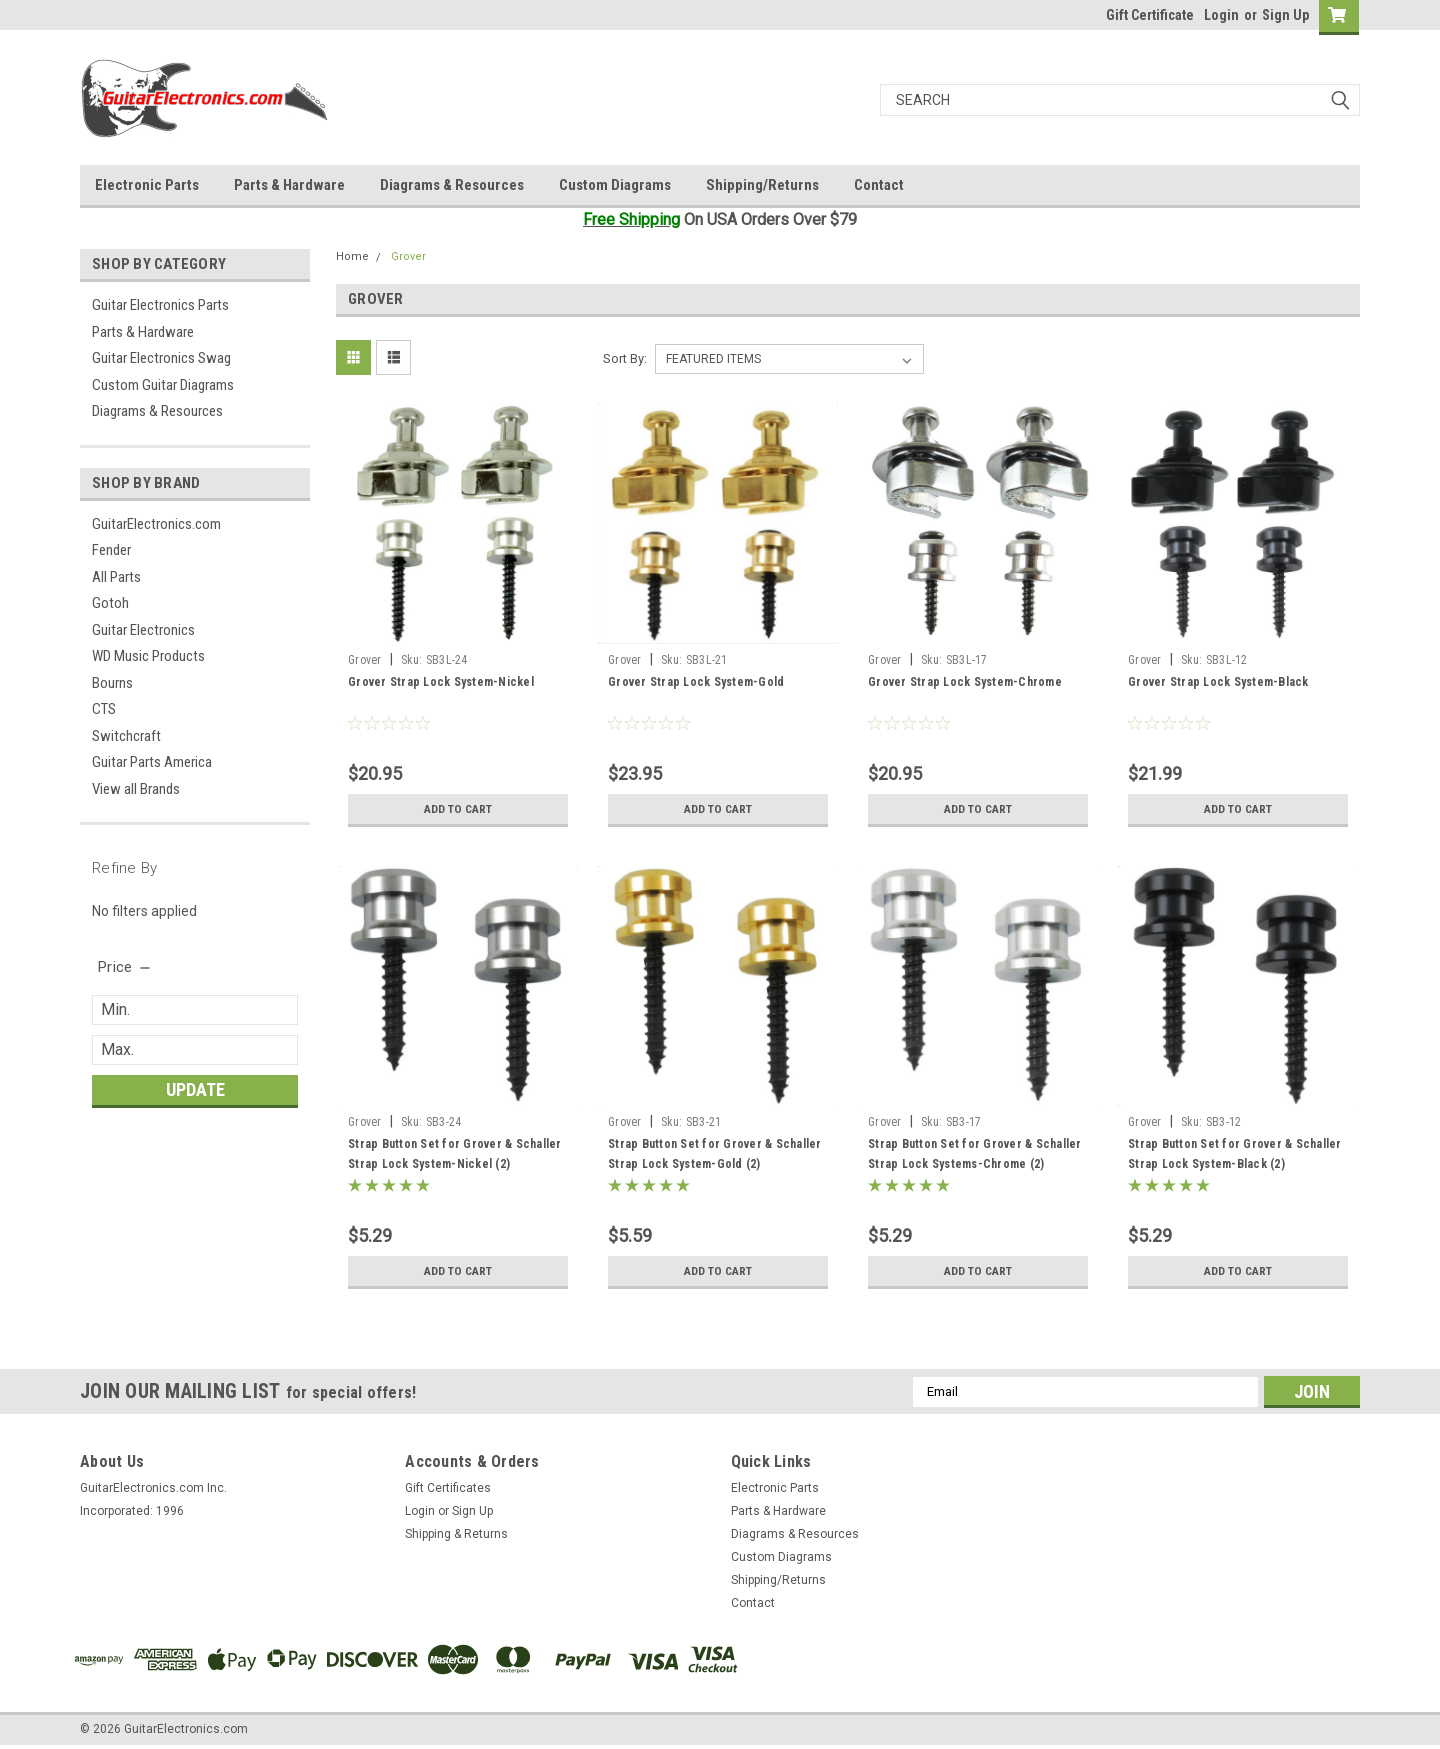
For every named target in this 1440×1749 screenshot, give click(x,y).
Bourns (112, 683)
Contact (879, 185)
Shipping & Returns (456, 1534)
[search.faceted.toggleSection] (125, 967)
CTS (104, 709)
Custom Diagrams (615, 185)
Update (195, 1089)
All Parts (116, 577)
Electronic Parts (147, 185)
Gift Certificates (448, 1488)
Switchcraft (126, 736)
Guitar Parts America (152, 762)
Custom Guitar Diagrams (163, 385)
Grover (408, 256)
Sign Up (1285, 15)
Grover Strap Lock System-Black (1218, 682)
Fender (111, 550)
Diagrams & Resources (452, 185)
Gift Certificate (1150, 15)
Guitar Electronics (143, 630)
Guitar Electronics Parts (160, 305)
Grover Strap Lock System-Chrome (965, 682)
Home (352, 256)
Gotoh (110, 603)
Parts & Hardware (289, 185)
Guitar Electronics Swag (161, 358)
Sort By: (625, 358)
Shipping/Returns (762, 185)
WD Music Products (148, 656)
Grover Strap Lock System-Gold (696, 682)
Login (1221, 15)
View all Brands (136, 789)
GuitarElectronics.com (156, 524)
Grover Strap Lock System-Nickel (441, 682)
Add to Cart (458, 809)
